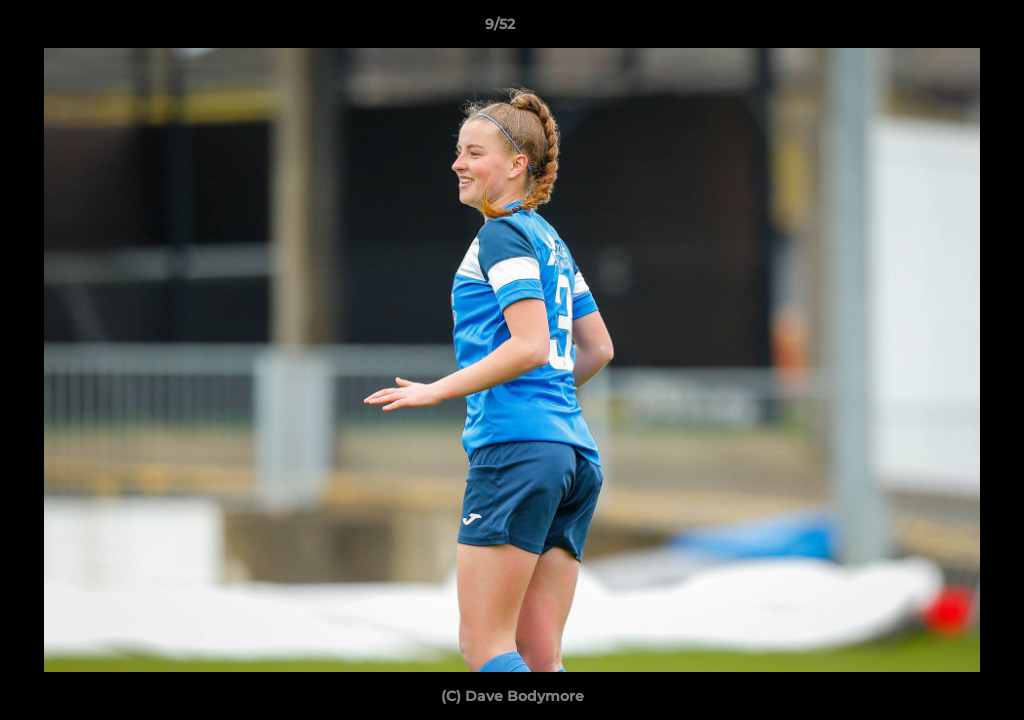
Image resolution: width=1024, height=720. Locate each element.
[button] (940, 29)
